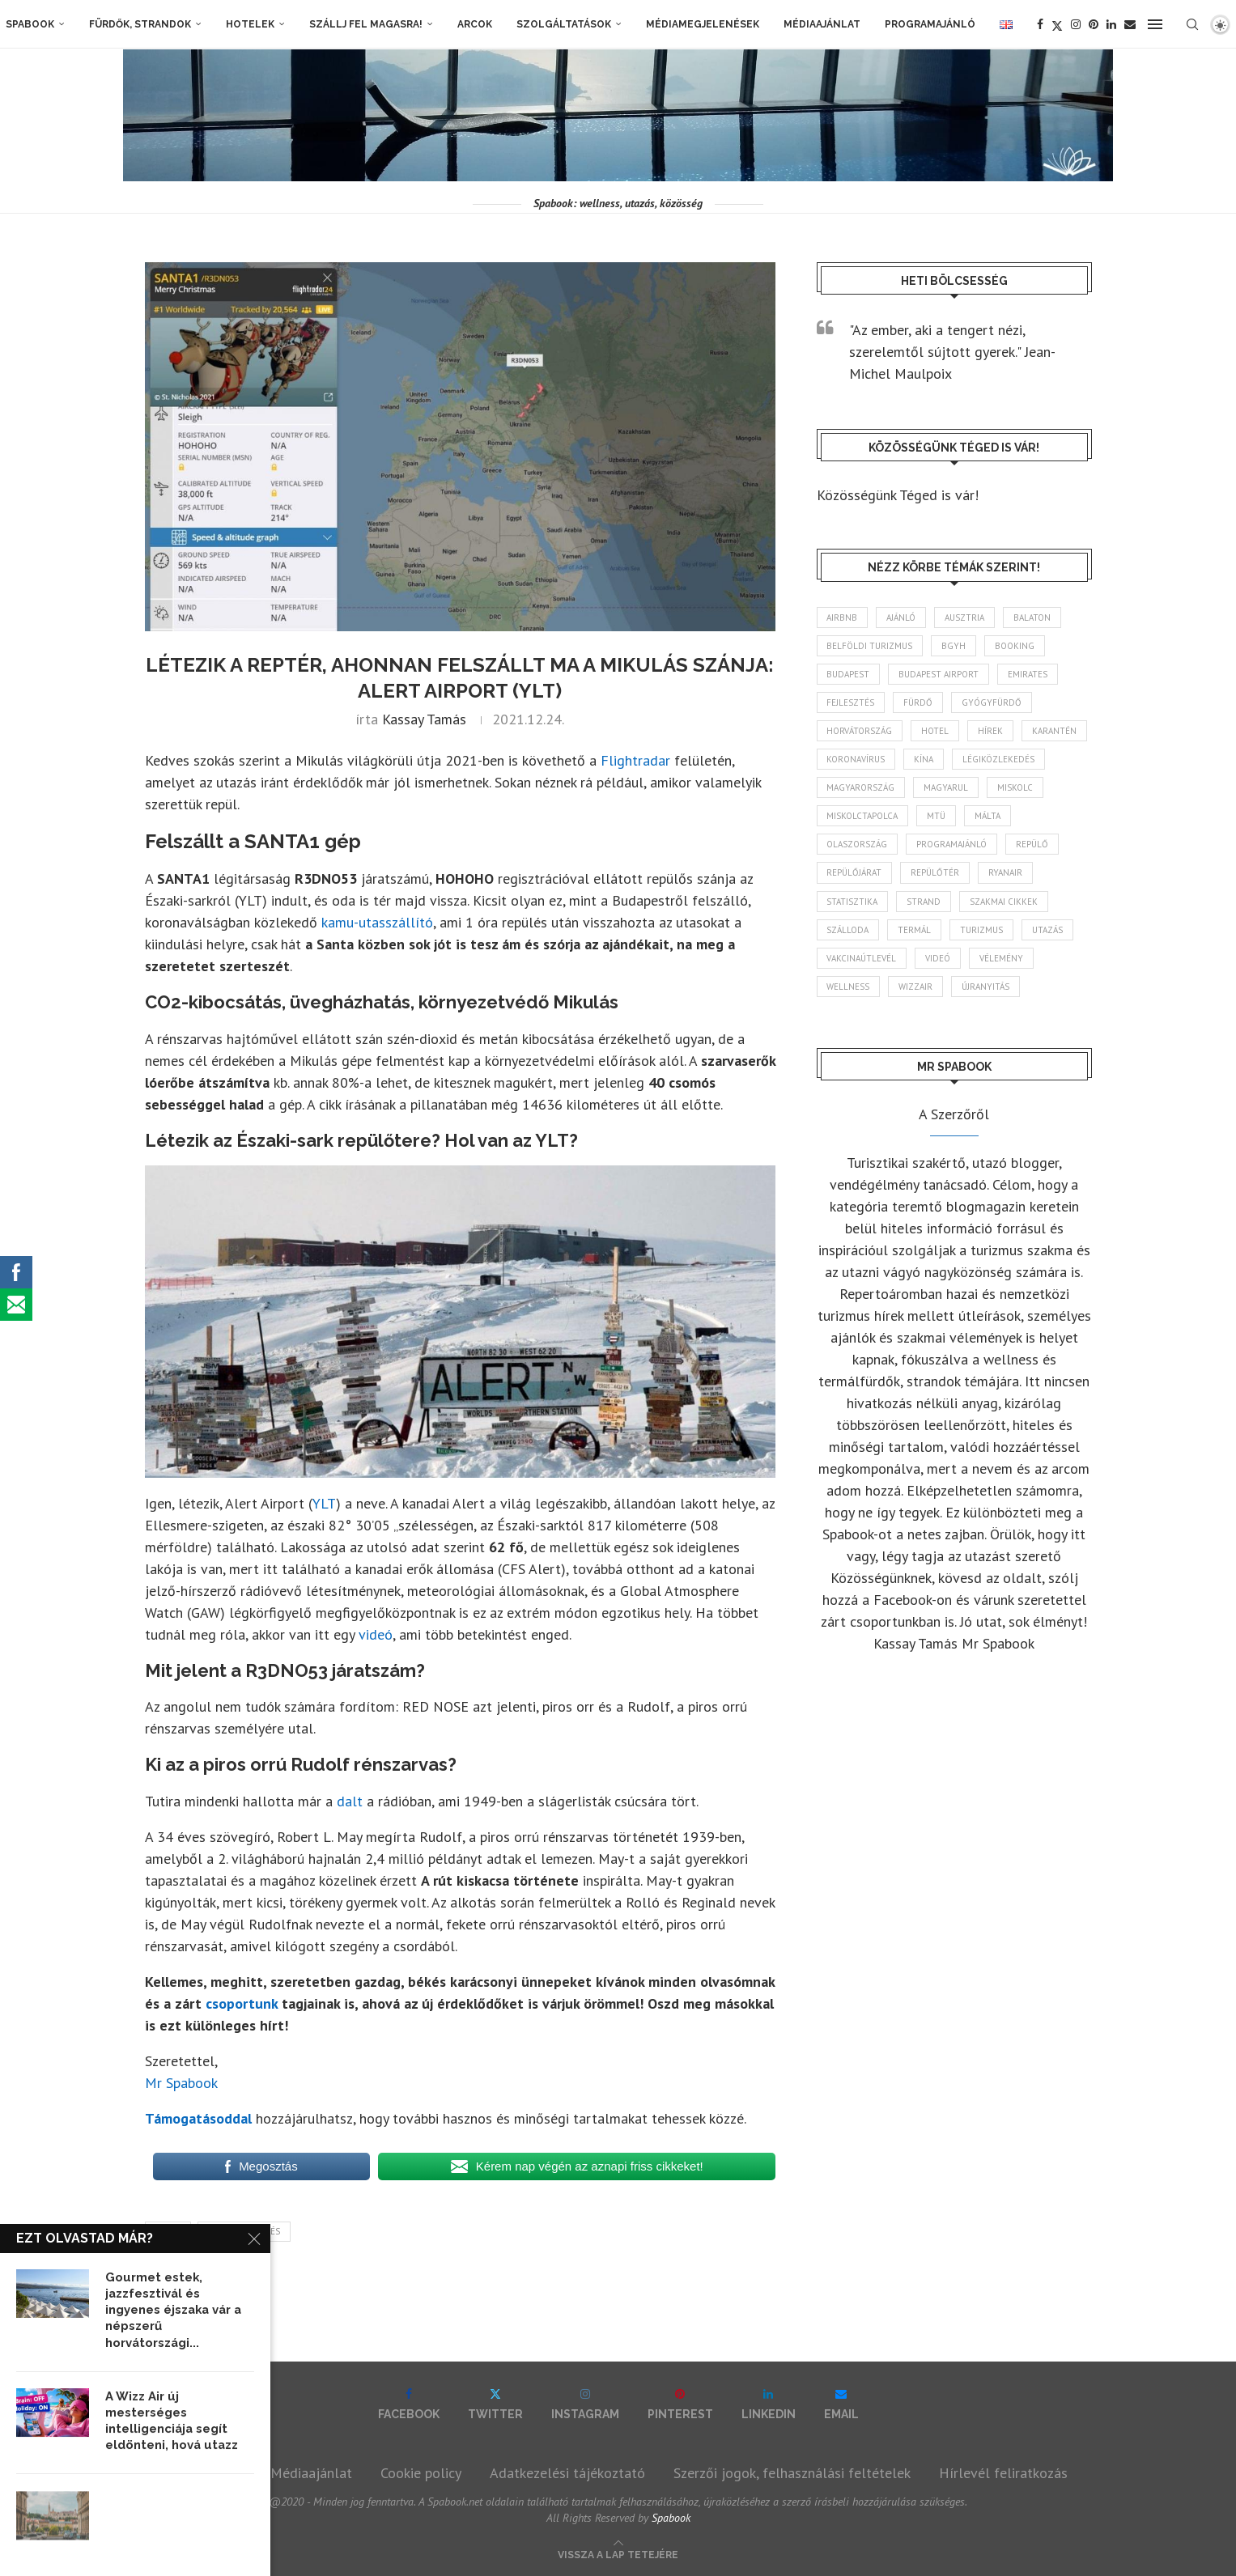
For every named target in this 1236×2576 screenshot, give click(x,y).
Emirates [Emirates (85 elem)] (1028, 674)
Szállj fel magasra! (366, 24)
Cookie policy (420, 2473)
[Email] (1130, 24)
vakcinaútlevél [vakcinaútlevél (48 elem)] (862, 959)
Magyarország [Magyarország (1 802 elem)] (861, 788)
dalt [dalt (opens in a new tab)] (350, 1801)
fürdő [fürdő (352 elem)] (918, 702)
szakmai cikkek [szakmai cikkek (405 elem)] (1004, 901)
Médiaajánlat (822, 24)
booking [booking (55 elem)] (1015, 645)
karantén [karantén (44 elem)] (1055, 730)
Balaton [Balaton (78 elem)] (1032, 617)
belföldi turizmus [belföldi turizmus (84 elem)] (870, 645)
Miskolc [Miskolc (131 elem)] (1016, 788)
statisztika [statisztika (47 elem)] (852, 901)
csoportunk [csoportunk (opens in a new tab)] (242, 2003)
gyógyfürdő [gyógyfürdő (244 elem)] (992, 702)
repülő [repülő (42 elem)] (1033, 845)
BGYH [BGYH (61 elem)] (954, 645)
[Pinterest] (1093, 24)
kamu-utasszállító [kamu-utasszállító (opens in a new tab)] (377, 922)
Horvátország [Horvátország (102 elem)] (860, 730)
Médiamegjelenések (702, 24)
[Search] (1192, 24)
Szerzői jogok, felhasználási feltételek (792, 2473)
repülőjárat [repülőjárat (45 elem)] (854, 873)
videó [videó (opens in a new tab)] (376, 1634)
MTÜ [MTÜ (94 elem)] (937, 816)
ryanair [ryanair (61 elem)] (1006, 873)
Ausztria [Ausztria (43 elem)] (965, 617)
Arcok (474, 24)
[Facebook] (1040, 24)
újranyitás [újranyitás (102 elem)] (986, 987)
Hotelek (250, 24)
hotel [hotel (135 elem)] (935, 730)
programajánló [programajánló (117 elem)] (952, 845)
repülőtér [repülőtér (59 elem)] (935, 873)
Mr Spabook (181, 2082)
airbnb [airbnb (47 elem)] (842, 617)
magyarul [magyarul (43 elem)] (946, 788)
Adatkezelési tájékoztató (567, 2473)
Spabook (30, 24)
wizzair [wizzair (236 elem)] (916, 987)
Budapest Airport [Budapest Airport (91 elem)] (939, 674)
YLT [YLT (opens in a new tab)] (324, 1503)
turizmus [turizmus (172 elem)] (982, 930)
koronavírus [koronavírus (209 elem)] (856, 760)
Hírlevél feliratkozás (1003, 2473)
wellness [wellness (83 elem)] (848, 987)
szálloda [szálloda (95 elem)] (848, 930)
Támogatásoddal (198, 2118)
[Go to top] (618, 2553)
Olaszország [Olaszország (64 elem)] (857, 845)
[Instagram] (1076, 24)
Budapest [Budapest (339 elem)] (848, 674)
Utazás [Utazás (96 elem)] (1048, 930)
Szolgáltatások (563, 24)
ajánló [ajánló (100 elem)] (901, 617)
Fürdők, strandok (140, 24)
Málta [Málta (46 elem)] (988, 816)
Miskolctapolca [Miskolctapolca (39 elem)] (862, 816)
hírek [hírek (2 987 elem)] (991, 730)
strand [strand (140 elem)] (924, 901)
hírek (168, 2231)
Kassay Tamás (424, 719)
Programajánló (930, 24)
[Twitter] (1057, 24)
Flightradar (635, 760)
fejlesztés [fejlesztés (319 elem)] (851, 702)
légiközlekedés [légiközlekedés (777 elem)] (999, 760)
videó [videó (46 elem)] (938, 959)
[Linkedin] (1111, 24)
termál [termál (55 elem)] (915, 930)
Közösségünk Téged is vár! (898, 495)
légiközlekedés (244, 2231)
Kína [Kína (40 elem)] (924, 760)
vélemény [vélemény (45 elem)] (1002, 959)
